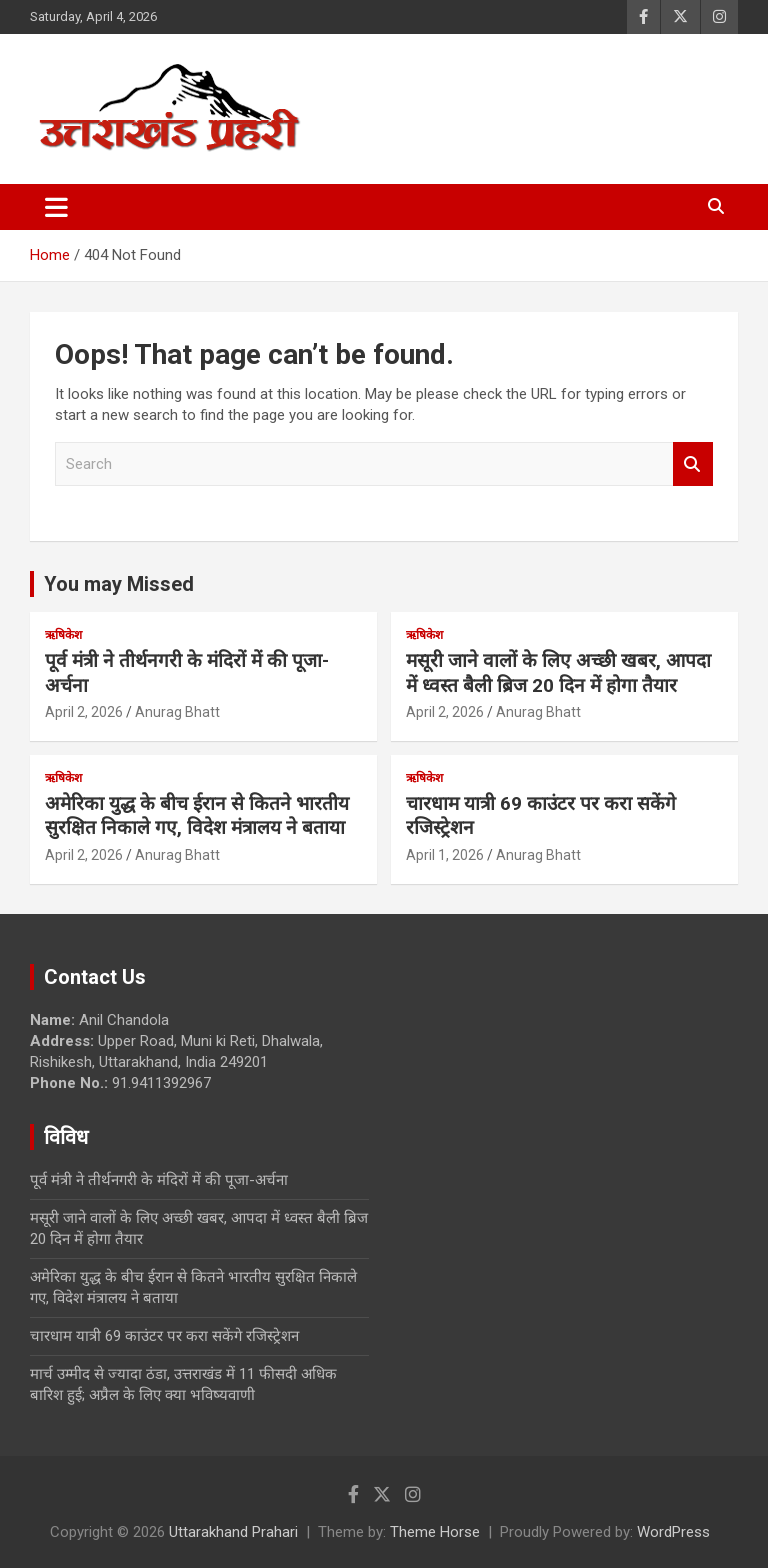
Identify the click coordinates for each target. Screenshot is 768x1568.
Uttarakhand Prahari (233, 1532)
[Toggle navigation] (56, 207)
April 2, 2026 (84, 712)
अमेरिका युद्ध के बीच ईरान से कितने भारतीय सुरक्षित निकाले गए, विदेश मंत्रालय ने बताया (197, 816)
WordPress (673, 1532)
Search (693, 464)
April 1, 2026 (445, 855)
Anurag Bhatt (177, 712)
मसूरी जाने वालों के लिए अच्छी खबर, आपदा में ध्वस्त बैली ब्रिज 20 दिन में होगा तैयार (558, 673)
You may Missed (119, 584)
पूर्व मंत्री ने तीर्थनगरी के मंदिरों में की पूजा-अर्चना (159, 1180)
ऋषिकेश (63, 635)
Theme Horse (435, 1532)
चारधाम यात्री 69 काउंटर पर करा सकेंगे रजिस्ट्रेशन (164, 1336)
